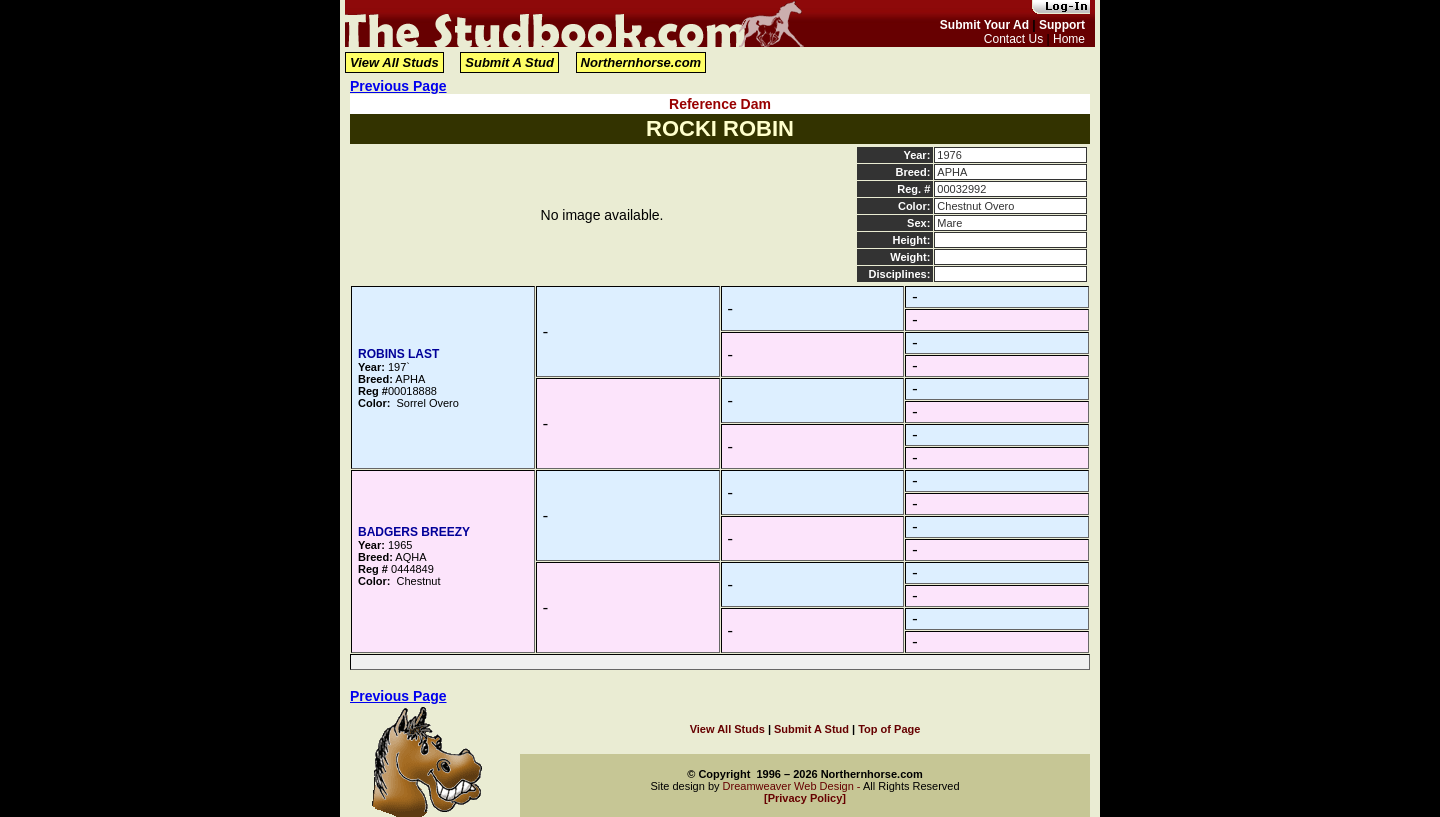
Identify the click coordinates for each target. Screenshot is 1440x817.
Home (1069, 39)
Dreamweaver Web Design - (793, 786)
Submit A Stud (509, 62)
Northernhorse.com (641, 62)
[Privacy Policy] (805, 798)
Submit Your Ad (984, 25)
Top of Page (889, 729)
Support (1062, 25)
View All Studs (394, 62)
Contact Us (1013, 39)
